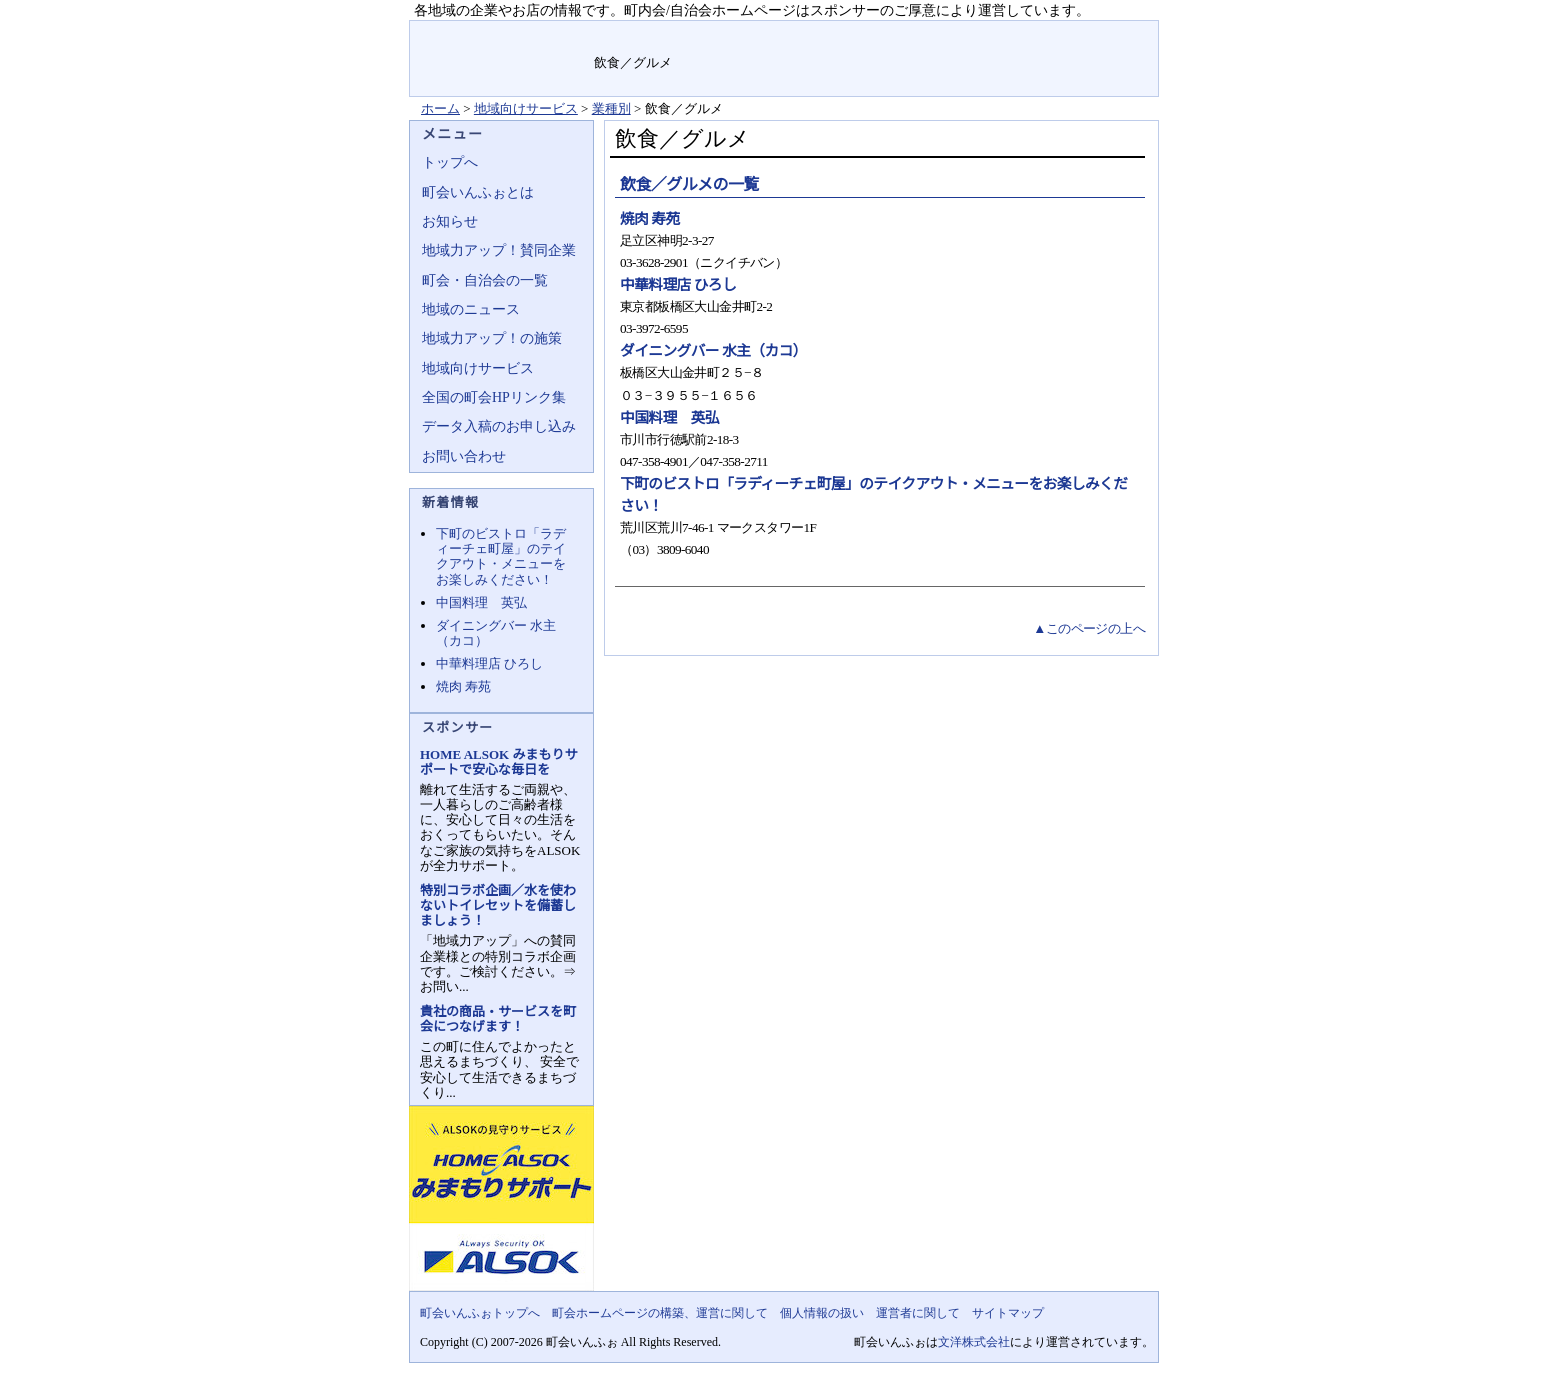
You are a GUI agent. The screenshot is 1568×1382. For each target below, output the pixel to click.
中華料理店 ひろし (678, 285)
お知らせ (450, 221)
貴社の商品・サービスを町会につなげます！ (498, 1019)
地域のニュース (471, 309)
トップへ (450, 162)
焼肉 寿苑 (650, 219)
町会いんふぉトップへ (480, 1313)
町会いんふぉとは (478, 192)
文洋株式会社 (974, 1342)
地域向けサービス (526, 108)
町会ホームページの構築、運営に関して (660, 1313)
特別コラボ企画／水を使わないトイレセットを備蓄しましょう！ (498, 905)
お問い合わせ (464, 456)
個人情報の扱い (822, 1313)
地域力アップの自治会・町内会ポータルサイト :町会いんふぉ (502, 58)
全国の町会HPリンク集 (494, 397)
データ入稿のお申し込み (499, 426)
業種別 (611, 108)
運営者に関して (918, 1313)
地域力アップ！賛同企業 (499, 250)
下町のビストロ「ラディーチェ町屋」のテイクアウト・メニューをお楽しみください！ (501, 556)
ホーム (440, 108)
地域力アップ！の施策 (492, 338)
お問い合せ (1021, 34)
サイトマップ (1111, 34)
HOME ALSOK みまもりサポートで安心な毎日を (498, 762)
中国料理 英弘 (669, 418)
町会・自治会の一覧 (485, 280)
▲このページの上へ (1089, 628)
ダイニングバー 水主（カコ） (713, 351)
